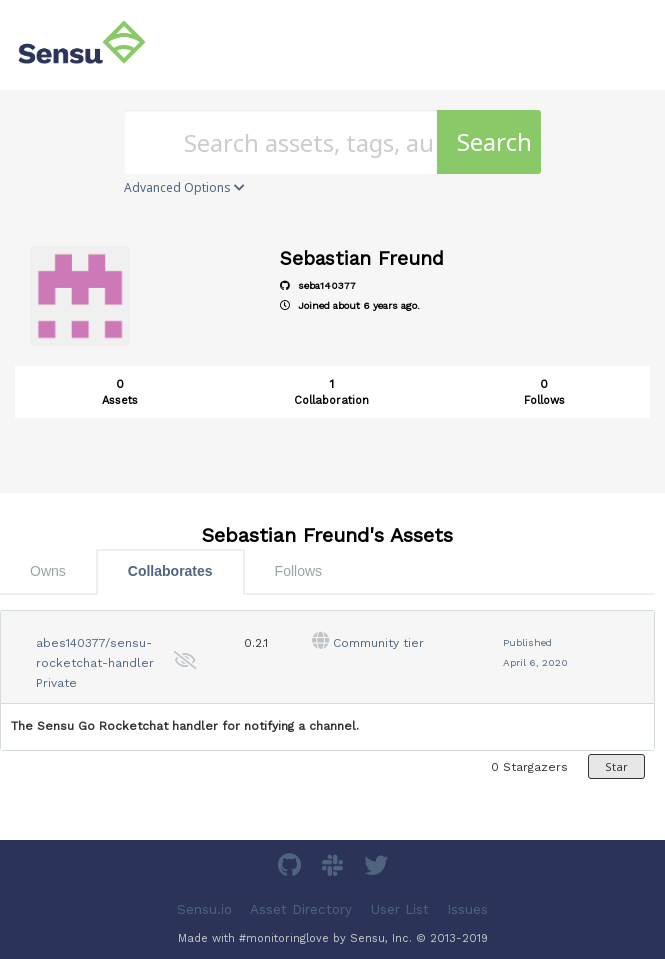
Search (494, 141)
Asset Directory (301, 908)
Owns (48, 571)
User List (400, 908)
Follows (298, 571)
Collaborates (170, 571)
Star (616, 766)
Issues (467, 908)
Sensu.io (204, 908)
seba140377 (318, 285)
